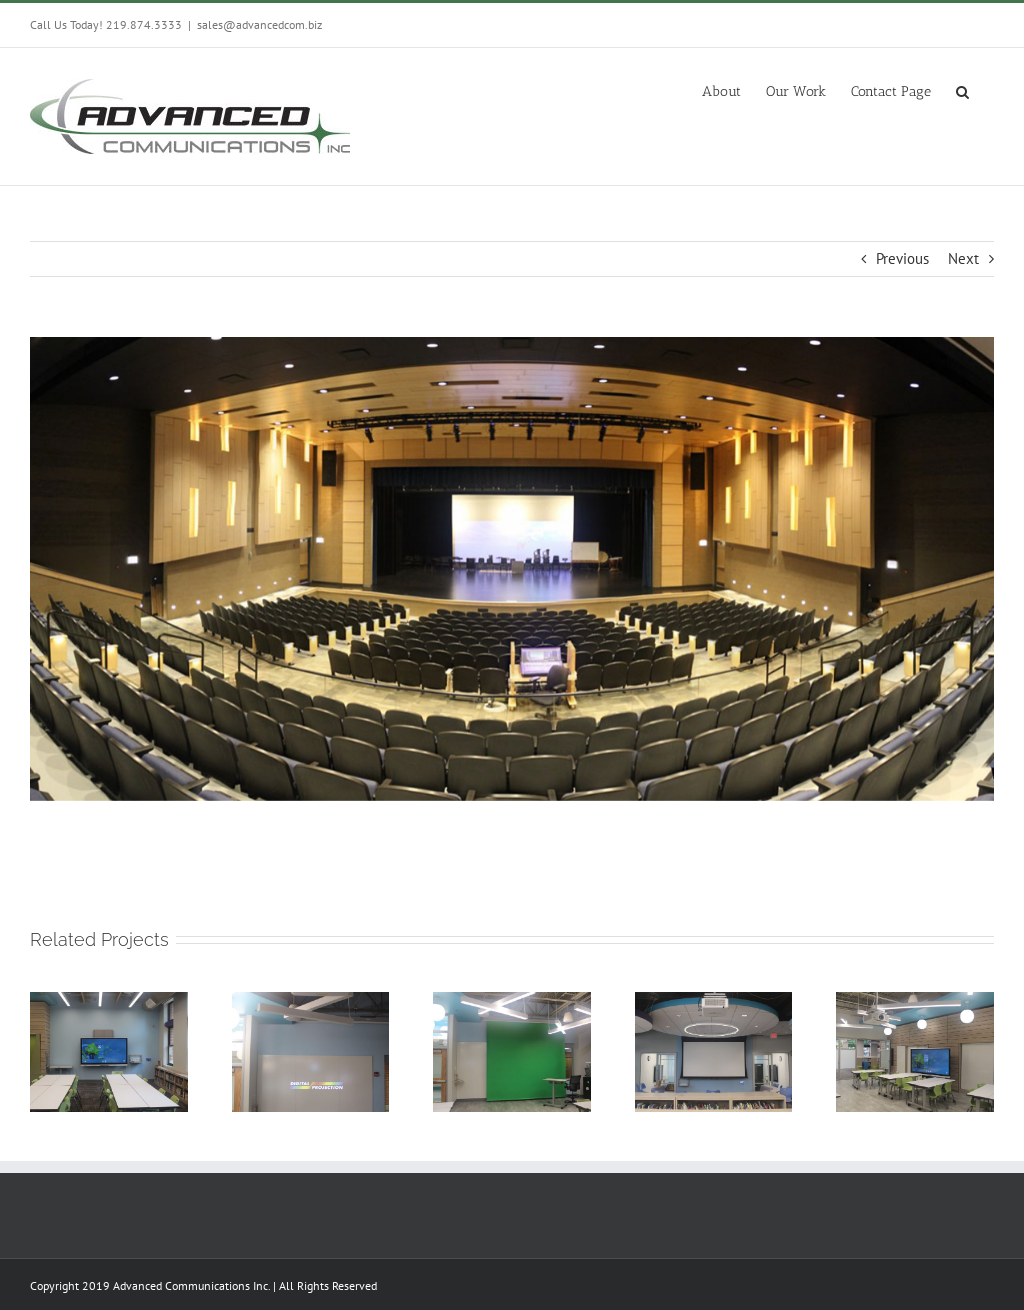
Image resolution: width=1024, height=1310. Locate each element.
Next (963, 258)
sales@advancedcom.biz (259, 24)
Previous (902, 258)
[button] (962, 90)
